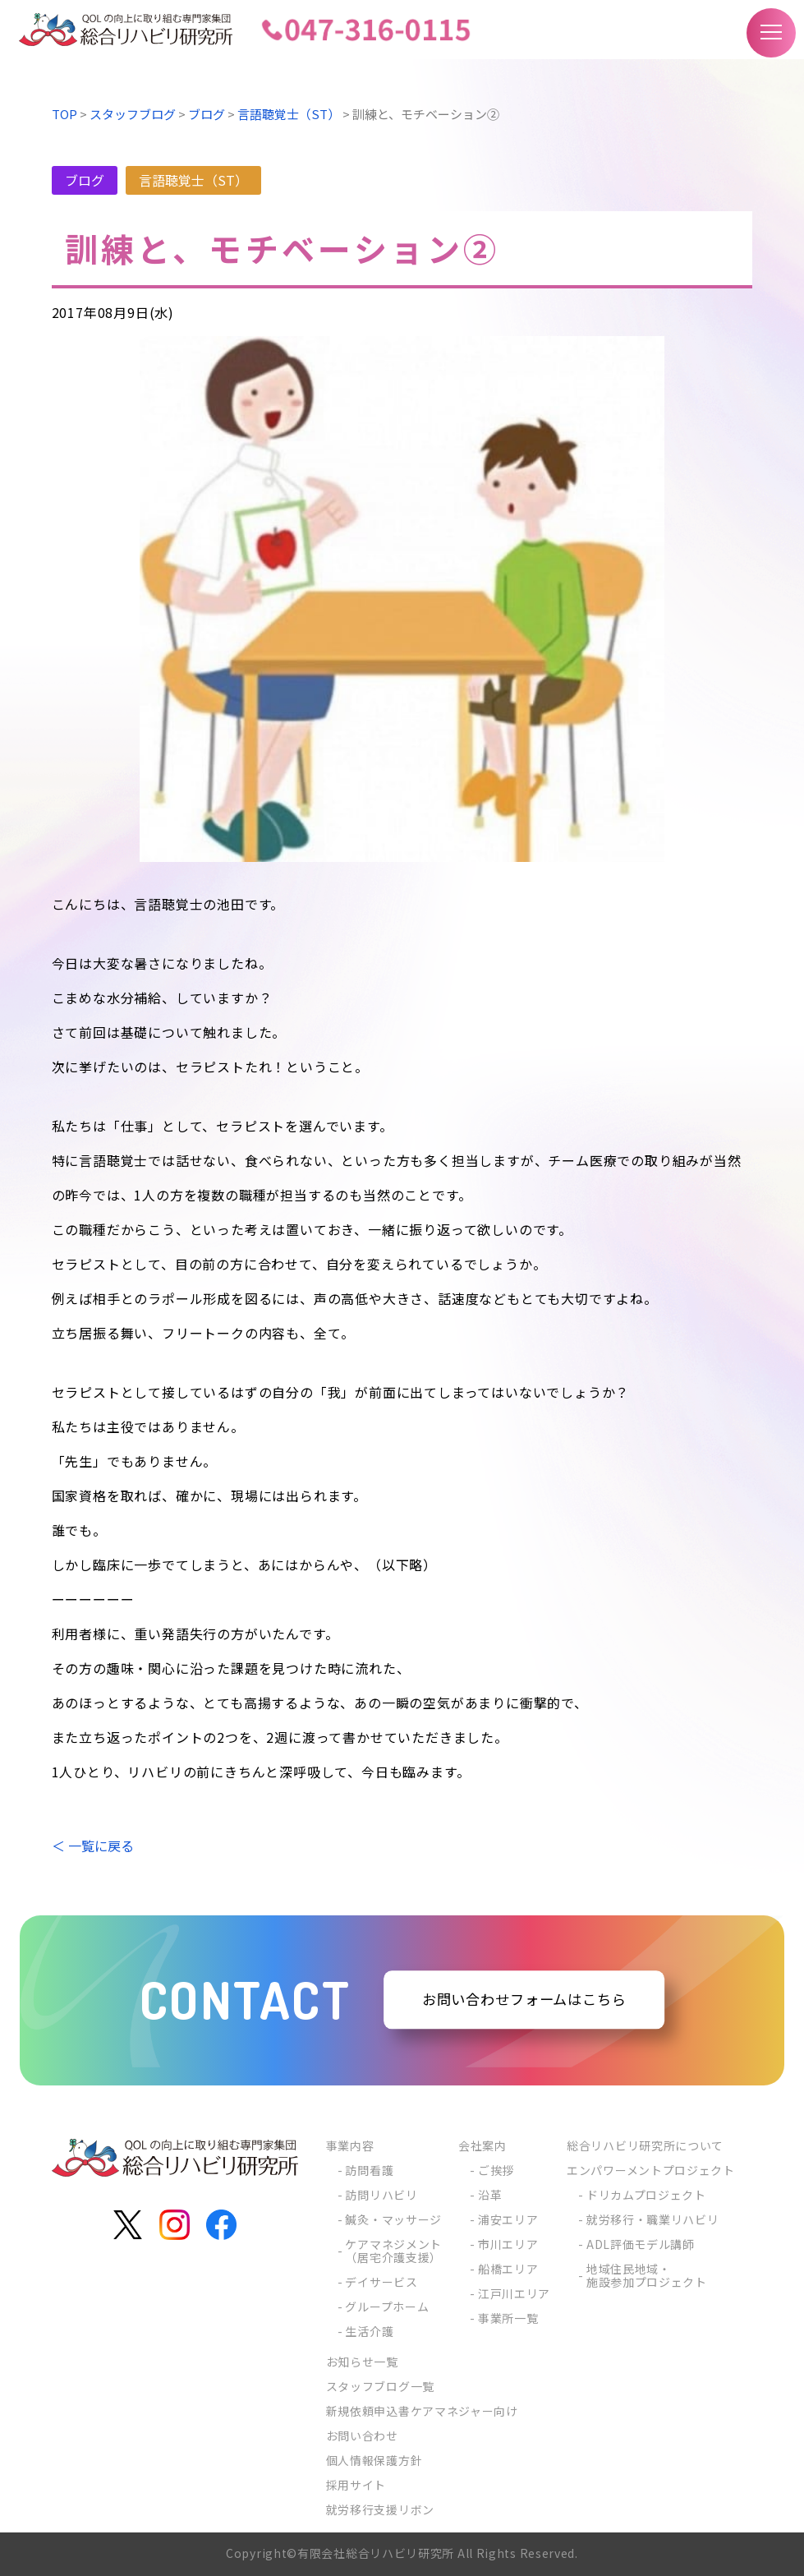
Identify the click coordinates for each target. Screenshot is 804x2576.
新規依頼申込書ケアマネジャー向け (422, 2411)
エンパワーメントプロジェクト (651, 2170)
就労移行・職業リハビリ (652, 2219)
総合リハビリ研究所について (645, 2145)
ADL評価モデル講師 (640, 2244)
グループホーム (387, 2306)
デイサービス (381, 2282)
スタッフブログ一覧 (380, 2386)
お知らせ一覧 (362, 2361)
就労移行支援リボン (380, 2509)
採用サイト (356, 2485)
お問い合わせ (362, 2435)
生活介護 (369, 2331)
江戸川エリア (514, 2293)
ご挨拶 (496, 2170)
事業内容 (350, 2145)
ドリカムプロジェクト (646, 2195)
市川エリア (508, 2244)
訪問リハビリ (381, 2195)
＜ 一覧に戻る (93, 1845)
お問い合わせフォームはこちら (524, 2000)
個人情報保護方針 (374, 2460)
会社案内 (482, 2145)
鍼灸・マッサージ (393, 2219)
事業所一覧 (508, 2318)
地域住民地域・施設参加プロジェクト (646, 2275)
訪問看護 (369, 2170)
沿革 (490, 2195)
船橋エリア (508, 2268)
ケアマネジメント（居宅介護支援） (393, 2250)
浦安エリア (508, 2219)
